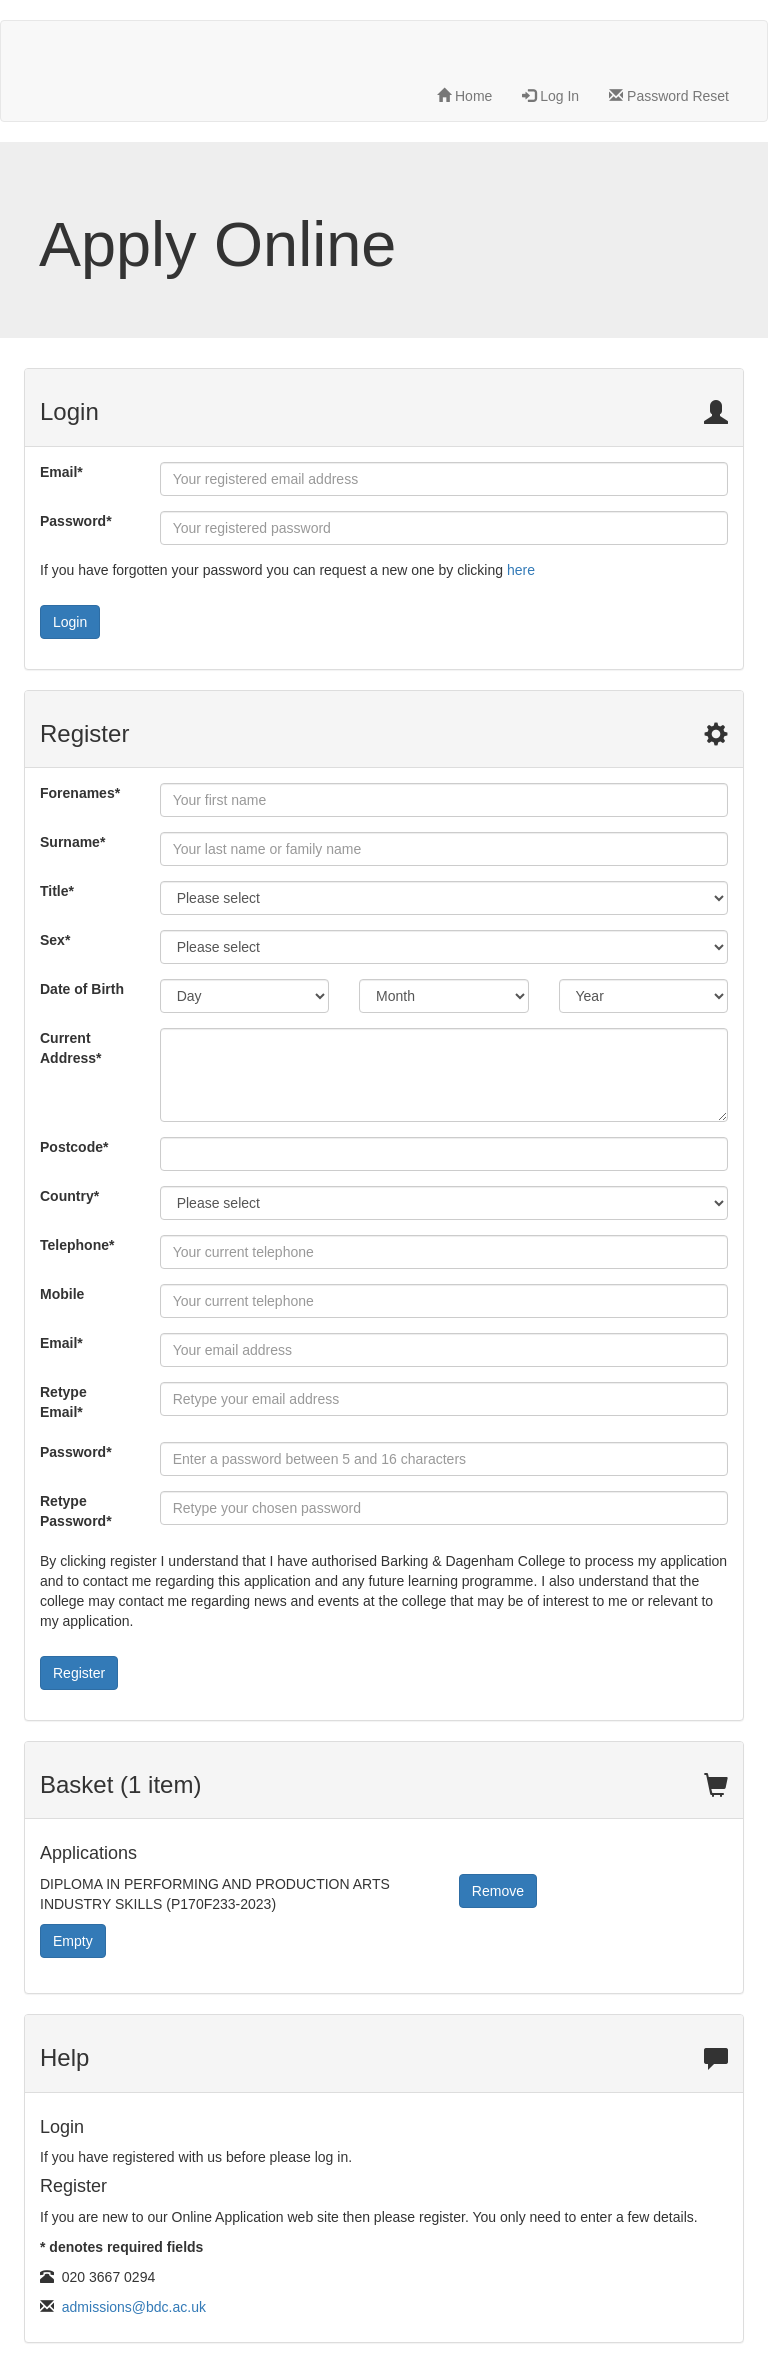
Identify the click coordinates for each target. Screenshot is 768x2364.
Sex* (55, 940)
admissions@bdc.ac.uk (134, 2307)
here (521, 570)
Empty (73, 1941)
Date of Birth (82, 989)
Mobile (62, 1294)
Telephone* (77, 1245)
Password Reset (669, 96)
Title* (57, 891)
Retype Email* (63, 1402)
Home (464, 96)
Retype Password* (76, 1511)
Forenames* (80, 793)
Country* (69, 1196)
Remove (498, 1891)
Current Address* (70, 1048)
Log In (550, 96)
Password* (76, 521)
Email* (61, 472)
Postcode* (74, 1147)
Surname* (72, 842)
